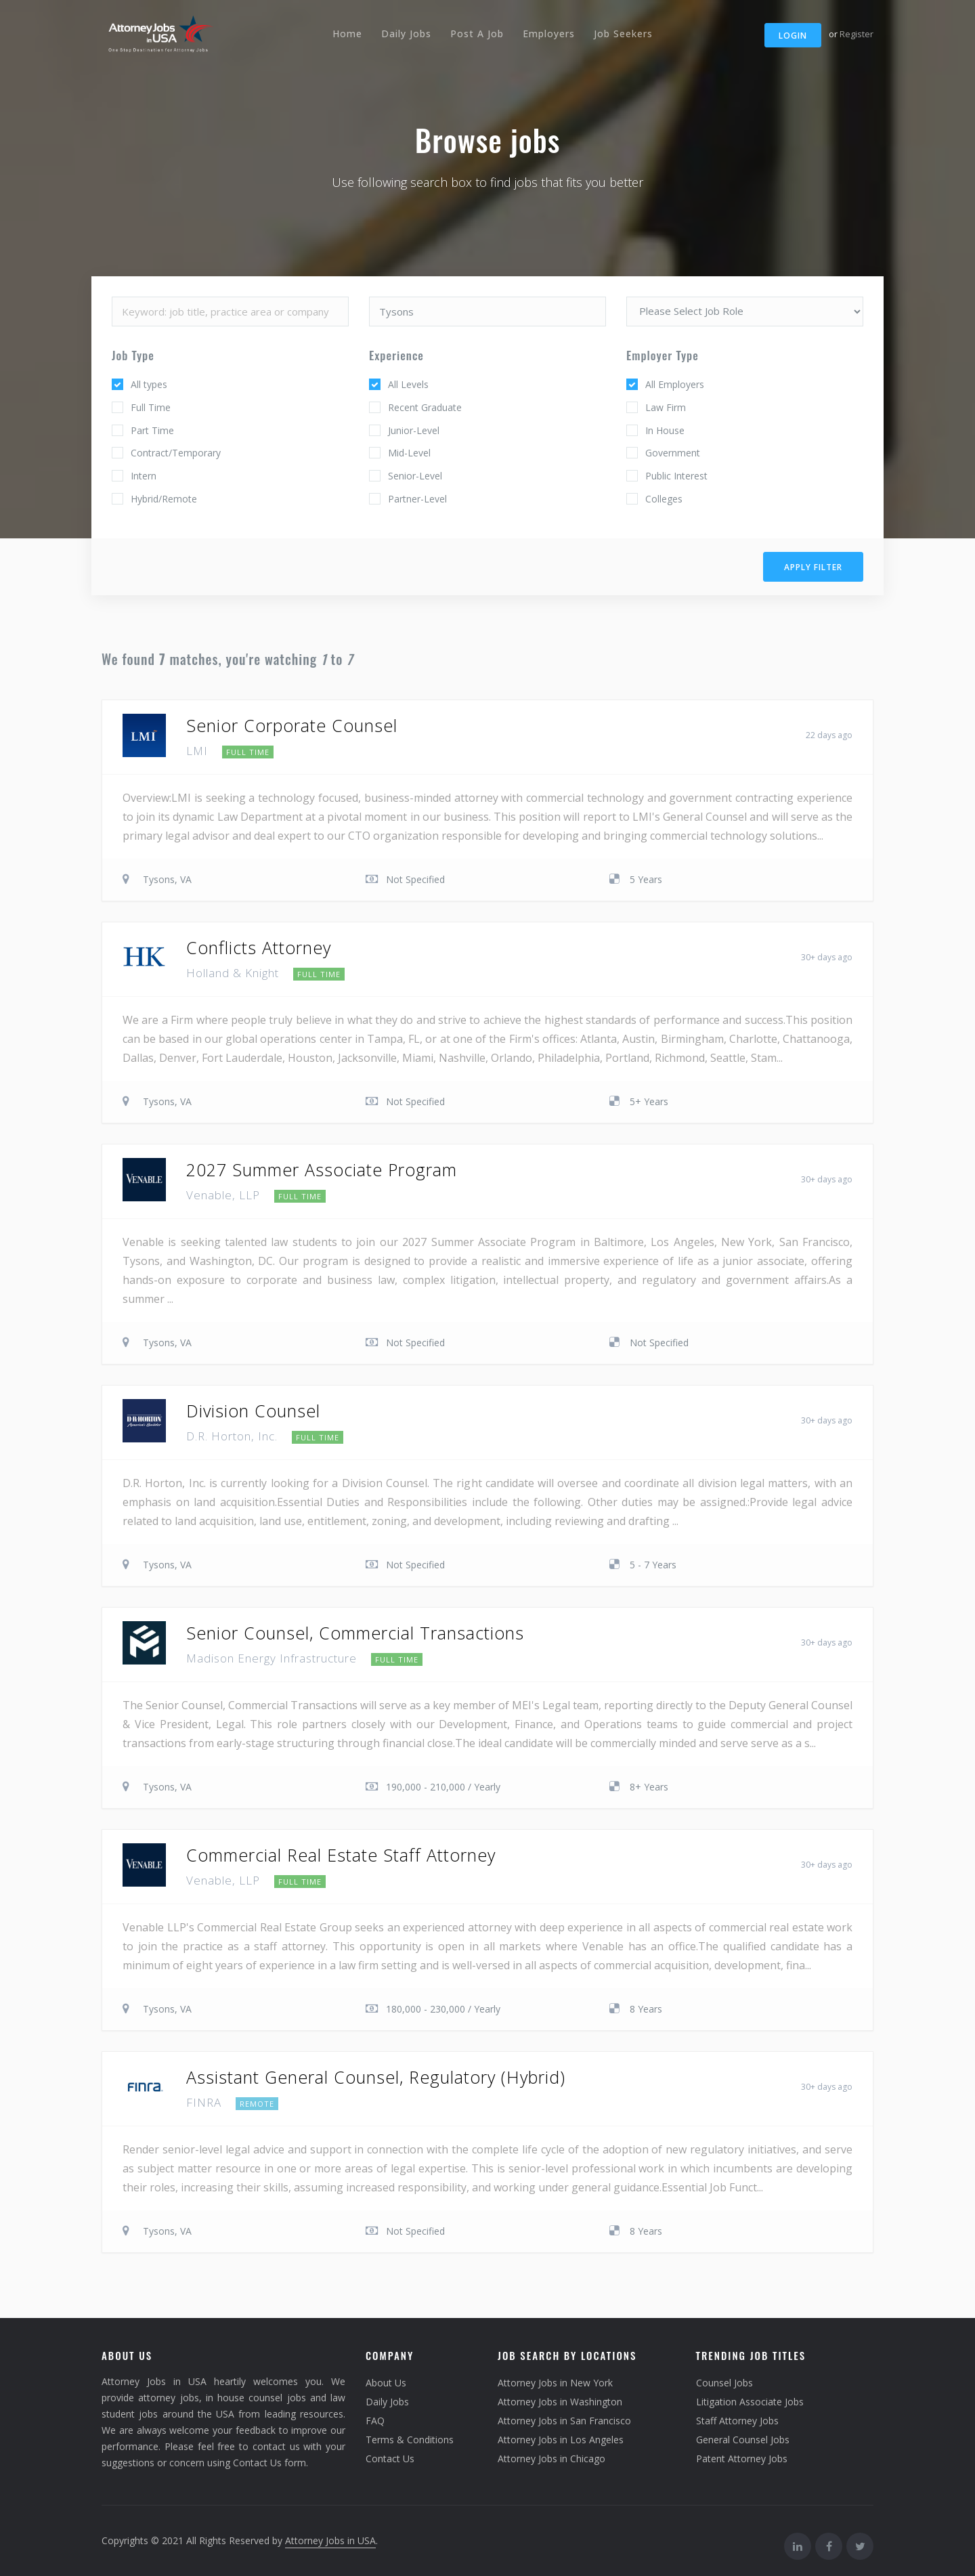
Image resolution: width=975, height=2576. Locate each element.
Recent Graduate (425, 407)
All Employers (674, 384)
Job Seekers (623, 33)
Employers (549, 33)
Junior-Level (413, 430)
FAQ (375, 2420)
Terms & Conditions (410, 2439)
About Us (386, 2382)
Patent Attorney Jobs (741, 2458)
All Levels (408, 384)
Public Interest (676, 475)
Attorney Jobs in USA (330, 2540)
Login (793, 35)
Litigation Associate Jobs (750, 2401)
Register (856, 34)
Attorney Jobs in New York (555, 2382)
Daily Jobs (406, 33)
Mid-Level (409, 452)
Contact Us (390, 2458)
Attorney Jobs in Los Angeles (561, 2439)
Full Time (151, 407)
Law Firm (665, 407)
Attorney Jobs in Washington (560, 2401)
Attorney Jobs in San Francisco (564, 2420)
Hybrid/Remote (164, 498)
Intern (143, 475)
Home (347, 33)
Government (672, 452)
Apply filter (813, 567)
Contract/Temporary (176, 452)
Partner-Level (417, 498)
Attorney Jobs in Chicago (551, 2458)
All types (149, 384)
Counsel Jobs (724, 2382)
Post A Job (477, 33)
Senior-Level (415, 475)
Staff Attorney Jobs (737, 2420)
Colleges (663, 498)
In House (665, 430)
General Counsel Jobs (742, 2439)
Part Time (152, 430)
